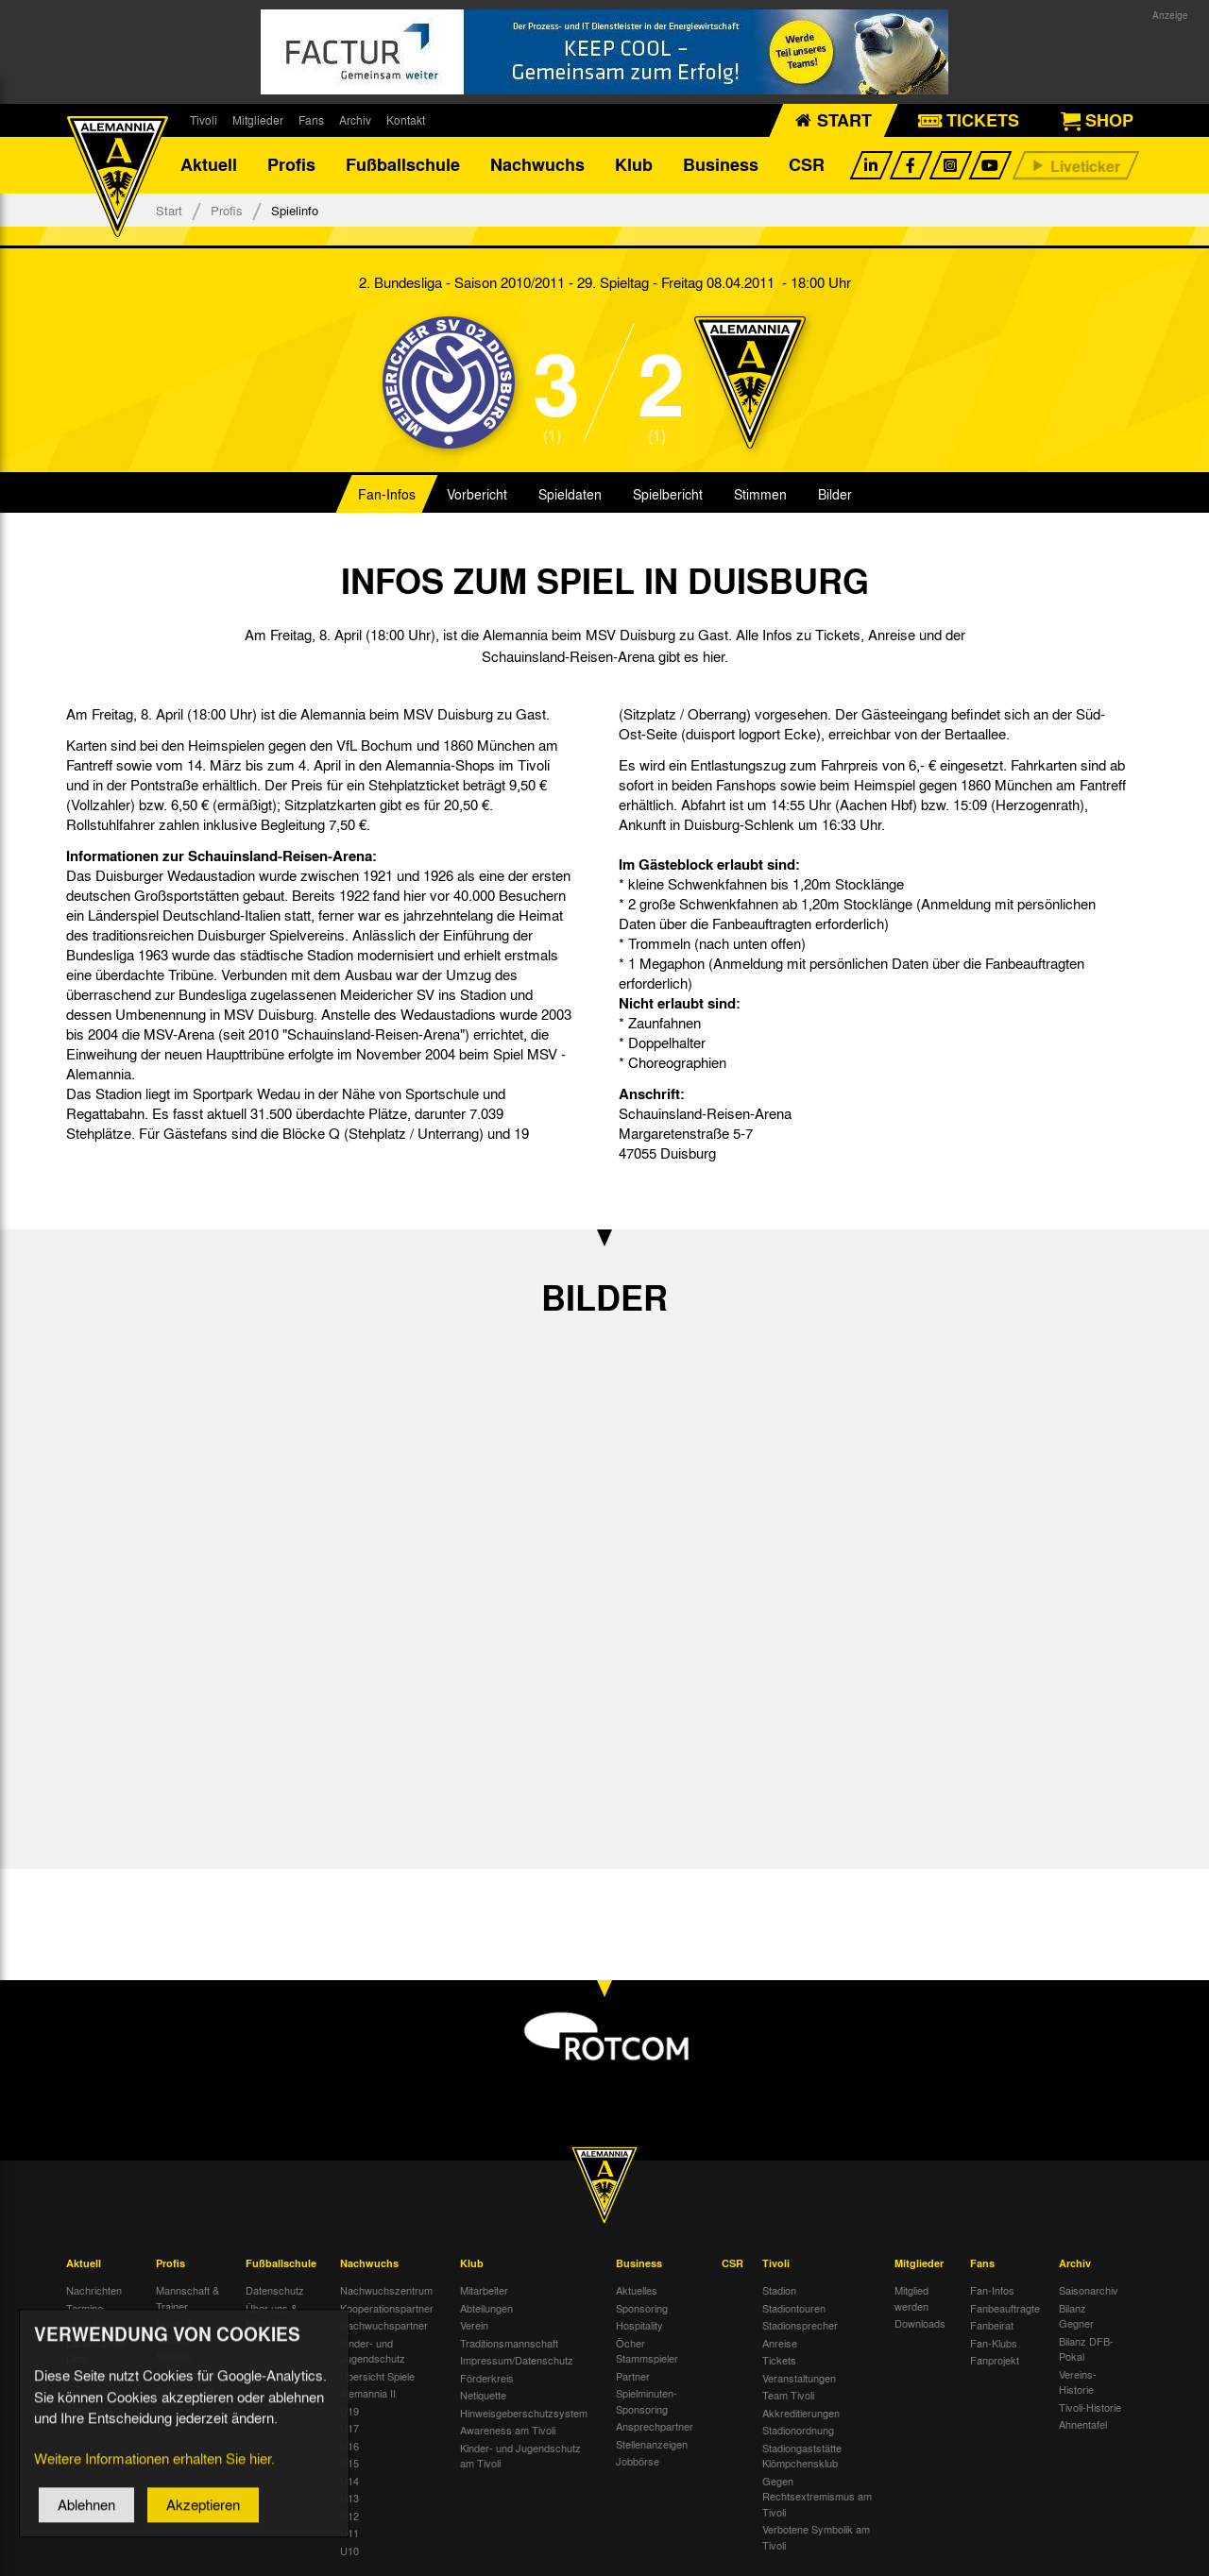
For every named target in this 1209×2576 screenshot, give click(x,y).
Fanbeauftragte (1005, 2307)
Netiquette (483, 2394)
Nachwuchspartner (384, 2324)
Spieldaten (570, 494)
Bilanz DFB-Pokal (1086, 2348)
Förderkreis (487, 2377)
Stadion (779, 2289)
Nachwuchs (537, 165)
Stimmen (760, 494)
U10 (349, 2550)
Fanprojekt (994, 2359)
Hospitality (639, 2324)
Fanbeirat (991, 2324)
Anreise (779, 2342)
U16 (349, 2445)
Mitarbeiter (484, 2289)
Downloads (919, 2322)
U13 (349, 2497)
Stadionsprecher (800, 2324)
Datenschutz (275, 2289)
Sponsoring (642, 2307)
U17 (349, 2427)
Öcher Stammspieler (647, 2350)
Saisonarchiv (1088, 2289)
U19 (349, 2410)
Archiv (355, 119)
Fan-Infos (387, 494)
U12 (349, 2515)
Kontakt (405, 119)
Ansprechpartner (654, 2425)
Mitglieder (257, 119)
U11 (349, 2532)
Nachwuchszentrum (386, 2289)
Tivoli (203, 119)
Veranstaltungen (799, 2377)
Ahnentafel (1083, 2424)
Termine (84, 2307)
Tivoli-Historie (1090, 2407)
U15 (349, 2462)
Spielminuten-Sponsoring (646, 2400)
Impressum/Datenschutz (516, 2359)
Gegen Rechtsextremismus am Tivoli (817, 2496)
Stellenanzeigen (652, 2443)
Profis (291, 165)
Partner (633, 2375)
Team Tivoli (788, 2394)
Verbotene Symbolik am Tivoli (816, 2536)
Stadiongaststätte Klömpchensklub (802, 2455)
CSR (807, 165)
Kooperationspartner (387, 2307)
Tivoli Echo (91, 2324)
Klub (634, 165)
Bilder (835, 494)
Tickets (779, 2359)
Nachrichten (94, 2289)
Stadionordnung (798, 2429)
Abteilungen (486, 2307)
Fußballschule (403, 165)
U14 (349, 2480)
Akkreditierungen (801, 2412)
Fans (311, 119)
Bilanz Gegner (1076, 2315)
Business (720, 165)
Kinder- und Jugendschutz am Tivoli (520, 2455)
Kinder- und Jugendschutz (372, 2350)
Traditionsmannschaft (509, 2342)
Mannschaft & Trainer (187, 2297)
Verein (474, 2324)
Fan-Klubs (993, 2342)
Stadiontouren (794, 2307)
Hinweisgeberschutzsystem (523, 2412)
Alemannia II (368, 2392)
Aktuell (208, 165)
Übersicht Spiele (377, 2375)
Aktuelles (636, 2289)
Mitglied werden (911, 2297)
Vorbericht (477, 494)
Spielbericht (668, 494)
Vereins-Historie (1078, 2382)
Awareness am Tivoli (507, 2429)
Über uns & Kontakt (272, 2315)
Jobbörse (637, 2460)
